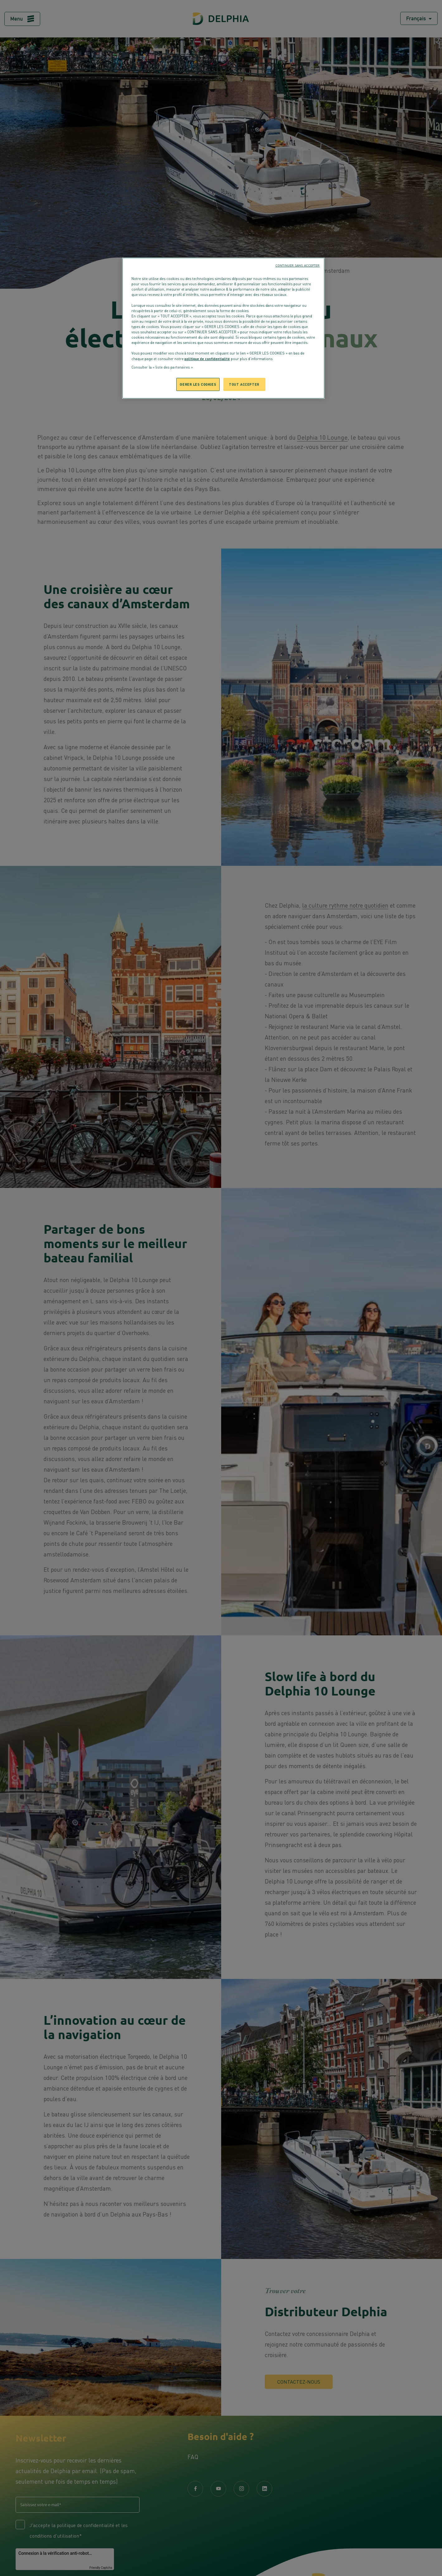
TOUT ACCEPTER (244, 384)
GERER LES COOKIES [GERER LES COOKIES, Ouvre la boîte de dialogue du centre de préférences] (198, 384)
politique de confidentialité (207, 358)
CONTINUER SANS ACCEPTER (297, 265)
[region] (223, 328)
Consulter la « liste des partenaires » (162, 367)
